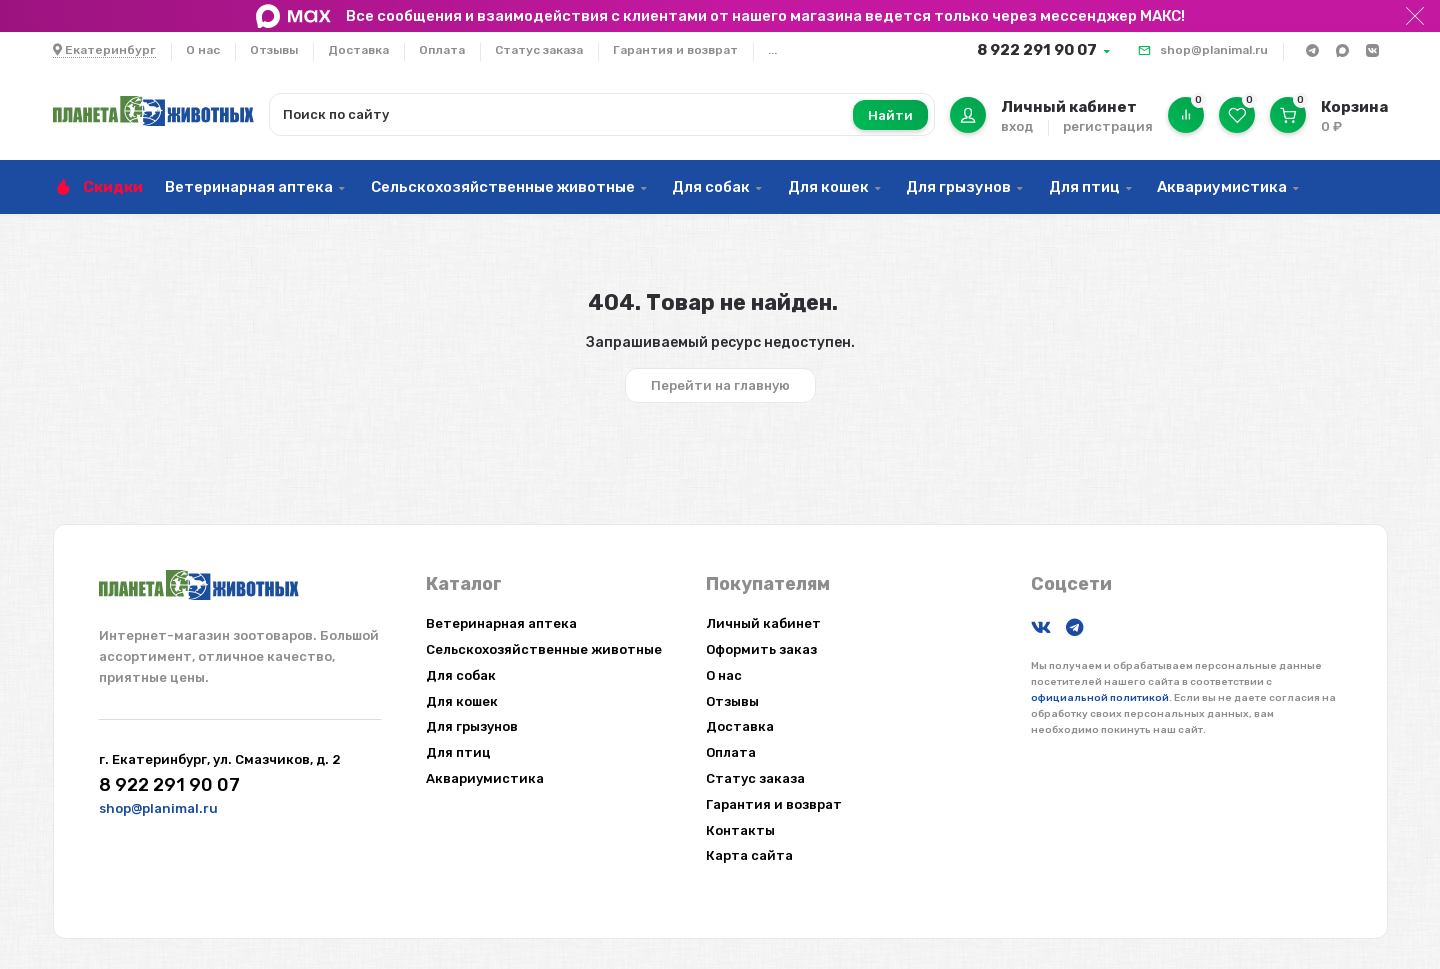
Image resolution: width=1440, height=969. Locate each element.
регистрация (1108, 126)
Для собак (711, 187)
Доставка (358, 50)
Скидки (113, 187)
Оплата (442, 50)
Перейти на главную (720, 385)
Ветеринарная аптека (249, 187)
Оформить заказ (761, 649)
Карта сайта (749, 855)
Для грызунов (958, 187)
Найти (890, 115)
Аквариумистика (1222, 187)
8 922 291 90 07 (1037, 50)
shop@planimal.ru (1214, 50)
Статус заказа (539, 50)
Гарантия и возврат (675, 50)
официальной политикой (1100, 698)
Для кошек (828, 187)
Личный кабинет (763, 623)
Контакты (740, 830)
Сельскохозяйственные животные (503, 187)
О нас (203, 50)
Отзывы (274, 50)
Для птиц (1084, 187)
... (772, 50)
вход (1017, 126)
